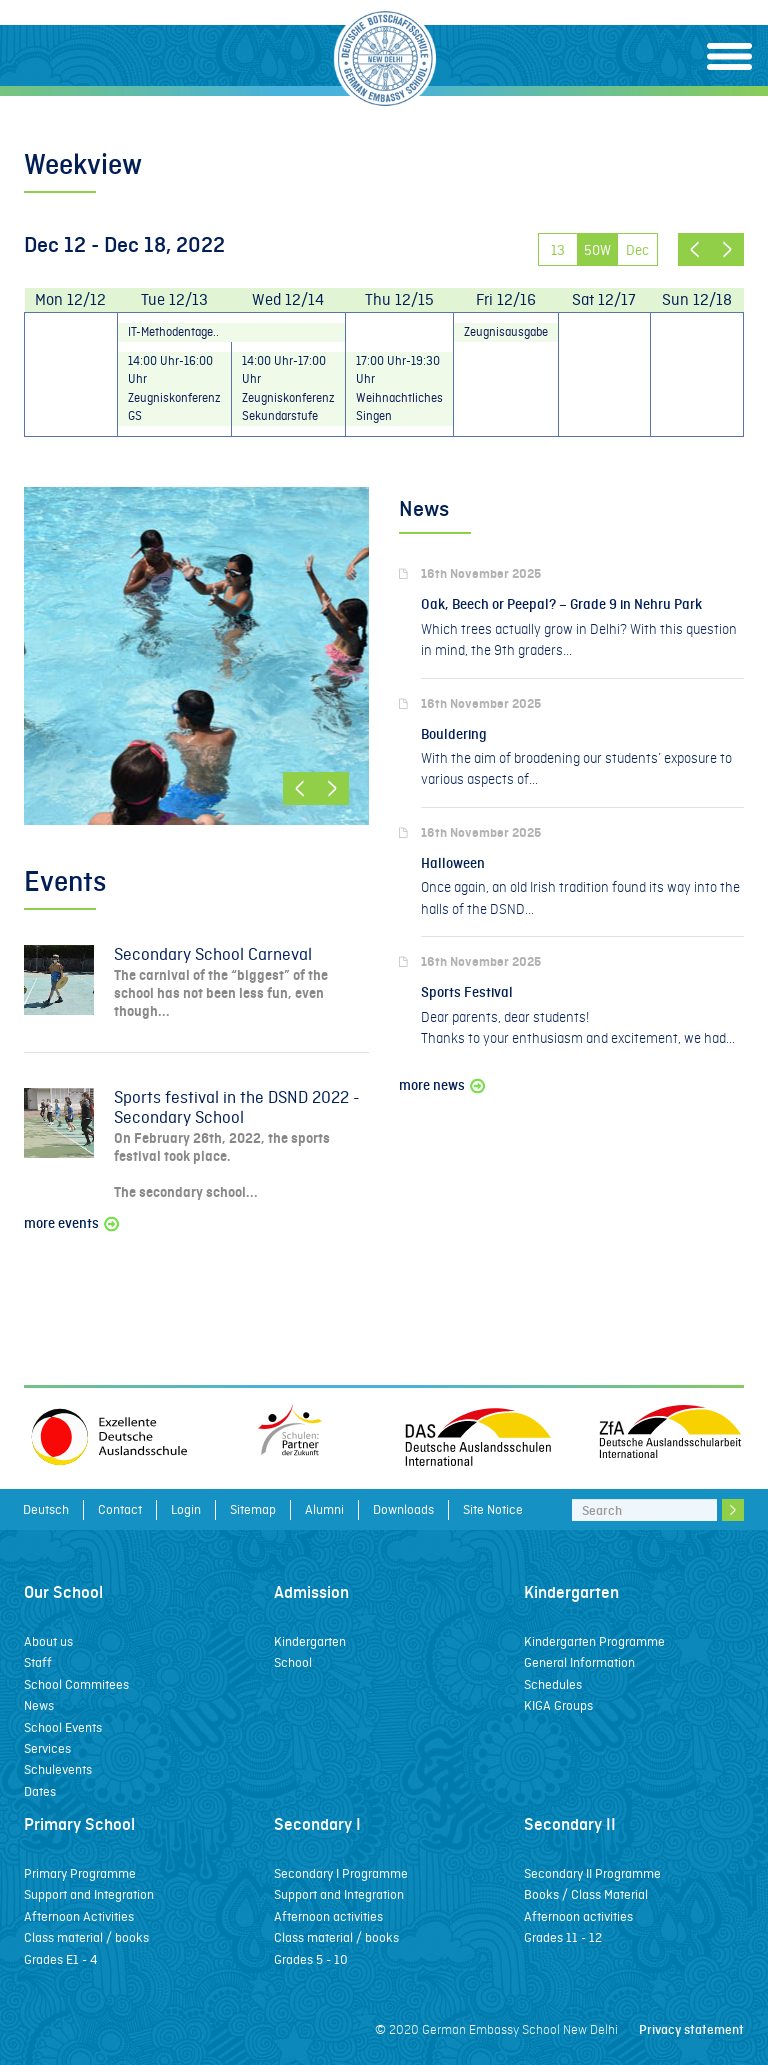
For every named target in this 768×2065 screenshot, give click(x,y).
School (293, 1662)
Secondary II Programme (592, 1873)
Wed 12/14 (288, 299)
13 (558, 250)
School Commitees (76, 1684)
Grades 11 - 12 (563, 1937)
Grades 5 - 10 (311, 1959)
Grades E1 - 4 (60, 1959)
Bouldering (454, 734)
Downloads (403, 1509)
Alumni (324, 1509)
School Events (63, 1727)
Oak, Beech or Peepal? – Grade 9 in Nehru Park (561, 604)
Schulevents (58, 1769)
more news (443, 1085)
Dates (40, 1791)
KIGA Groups (558, 1705)
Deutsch (46, 1509)
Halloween (453, 863)
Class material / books (86, 1937)
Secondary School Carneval (213, 954)
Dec (637, 250)
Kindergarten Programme (594, 1641)
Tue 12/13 (174, 299)
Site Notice (493, 1509)
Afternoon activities (328, 1916)
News (39, 1705)
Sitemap (253, 1509)
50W (597, 250)
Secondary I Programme (341, 1873)
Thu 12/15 (399, 299)
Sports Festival (467, 992)
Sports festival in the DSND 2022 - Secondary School (237, 1107)
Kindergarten (310, 1641)
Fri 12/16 (506, 299)
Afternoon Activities (79, 1916)
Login (186, 1509)
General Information (579, 1662)
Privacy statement (691, 2029)
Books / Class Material (586, 1894)
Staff (38, 1662)
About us (48, 1641)
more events (73, 1223)
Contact (120, 1509)
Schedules (553, 1684)
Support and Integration (89, 1894)
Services (47, 1748)
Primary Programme (80, 1873)
